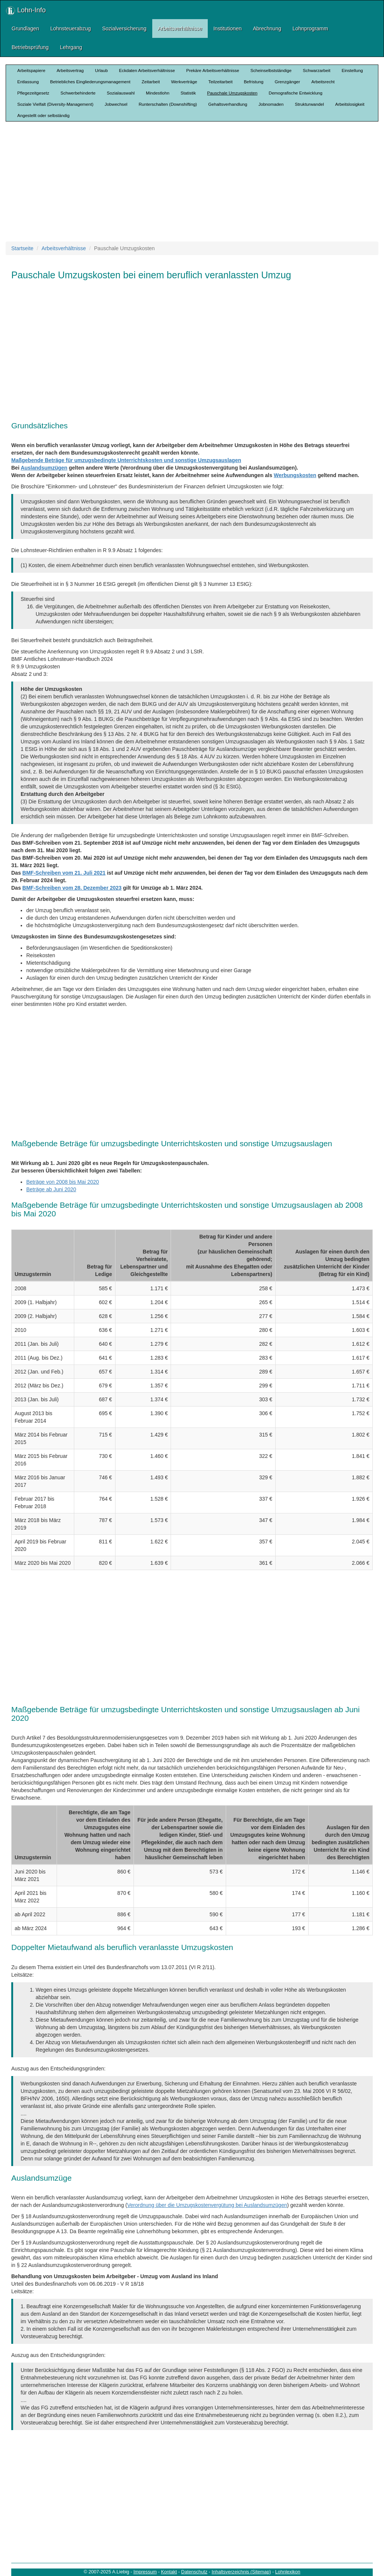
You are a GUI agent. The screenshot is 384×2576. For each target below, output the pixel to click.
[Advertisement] (195, 181)
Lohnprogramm (310, 29)
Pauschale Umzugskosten (232, 92)
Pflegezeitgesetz (33, 92)
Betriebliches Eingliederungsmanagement (90, 81)
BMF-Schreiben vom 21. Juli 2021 (64, 873)
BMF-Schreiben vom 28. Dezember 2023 (72, 888)
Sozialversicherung (124, 29)
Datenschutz (194, 2571)
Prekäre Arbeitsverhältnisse (212, 70)
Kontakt (169, 2571)
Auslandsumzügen (44, 468)
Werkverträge (184, 81)
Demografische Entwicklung (295, 92)
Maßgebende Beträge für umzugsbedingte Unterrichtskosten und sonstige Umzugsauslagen (126, 460)
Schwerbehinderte (78, 92)
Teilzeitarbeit (220, 81)
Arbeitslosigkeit (349, 104)
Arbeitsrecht (322, 81)
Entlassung (28, 81)
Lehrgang (71, 47)
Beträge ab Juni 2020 (51, 1189)
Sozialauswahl (121, 92)
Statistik (188, 92)
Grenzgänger (287, 81)
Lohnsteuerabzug (70, 29)
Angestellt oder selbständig (43, 115)
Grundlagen (25, 29)
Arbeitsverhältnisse (180, 29)
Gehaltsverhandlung (227, 104)
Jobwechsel (116, 104)
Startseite (22, 248)
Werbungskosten (295, 475)
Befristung (253, 81)
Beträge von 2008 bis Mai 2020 (62, 1182)
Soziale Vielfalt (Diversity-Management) (55, 104)
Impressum (145, 2571)
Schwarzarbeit (316, 70)
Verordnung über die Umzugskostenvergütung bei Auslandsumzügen (207, 2205)
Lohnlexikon (287, 2571)
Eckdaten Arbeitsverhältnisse (147, 70)
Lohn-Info (26, 10)
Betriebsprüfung (30, 47)
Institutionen (227, 29)
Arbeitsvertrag (70, 70)
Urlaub (101, 70)
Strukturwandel (309, 104)
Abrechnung (267, 29)
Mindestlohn (158, 92)
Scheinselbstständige (271, 70)
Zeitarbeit (151, 81)
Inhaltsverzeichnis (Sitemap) (241, 2571)
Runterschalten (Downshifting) (168, 104)
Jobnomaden (271, 104)
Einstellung (352, 70)
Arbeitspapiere (31, 70)
